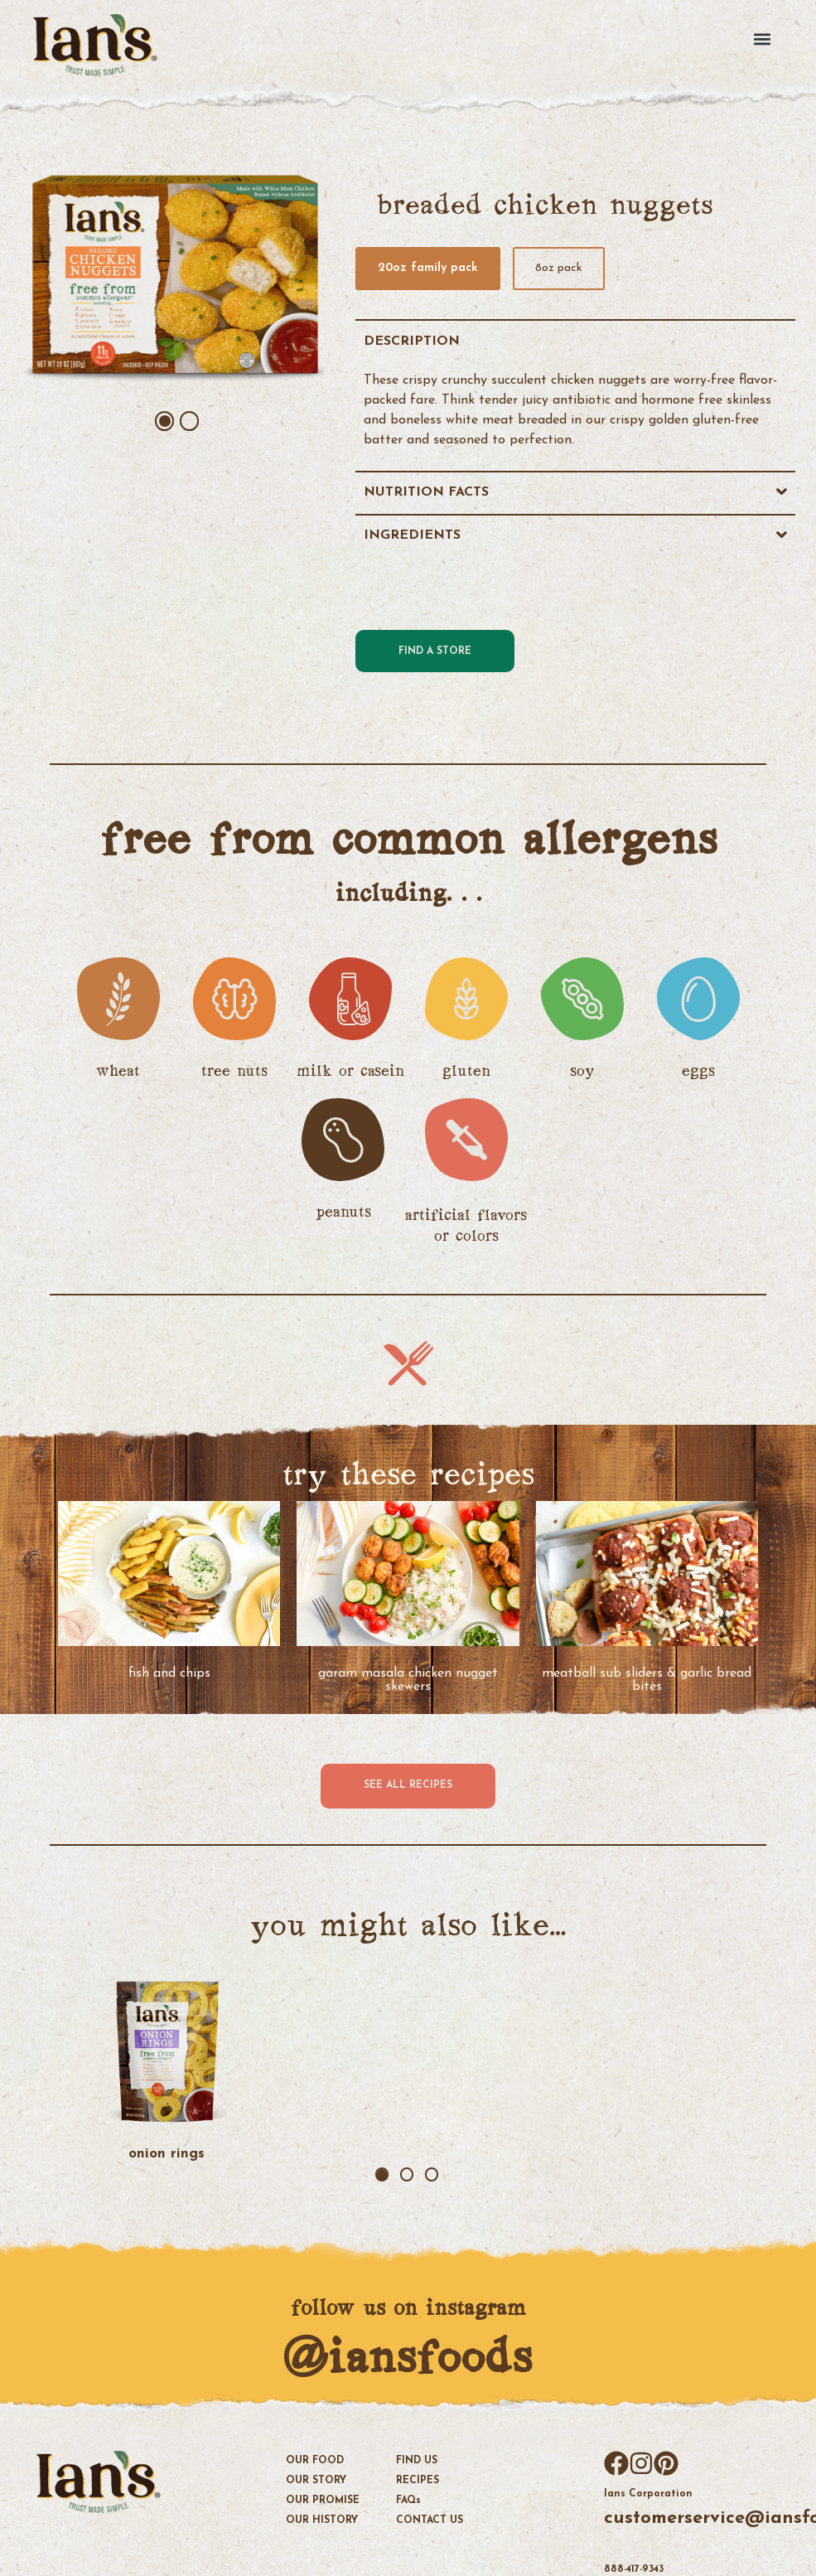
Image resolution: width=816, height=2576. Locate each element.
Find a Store (434, 651)
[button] (768, 38)
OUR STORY (316, 2478)
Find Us (416, 2458)
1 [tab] (165, 421)
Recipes (417, 2478)
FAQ (408, 2498)
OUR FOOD (315, 2458)
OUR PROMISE (323, 2498)
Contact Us (429, 2518)
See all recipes (408, 1785)
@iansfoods (407, 2355)
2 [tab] (190, 421)
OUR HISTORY (322, 2518)
